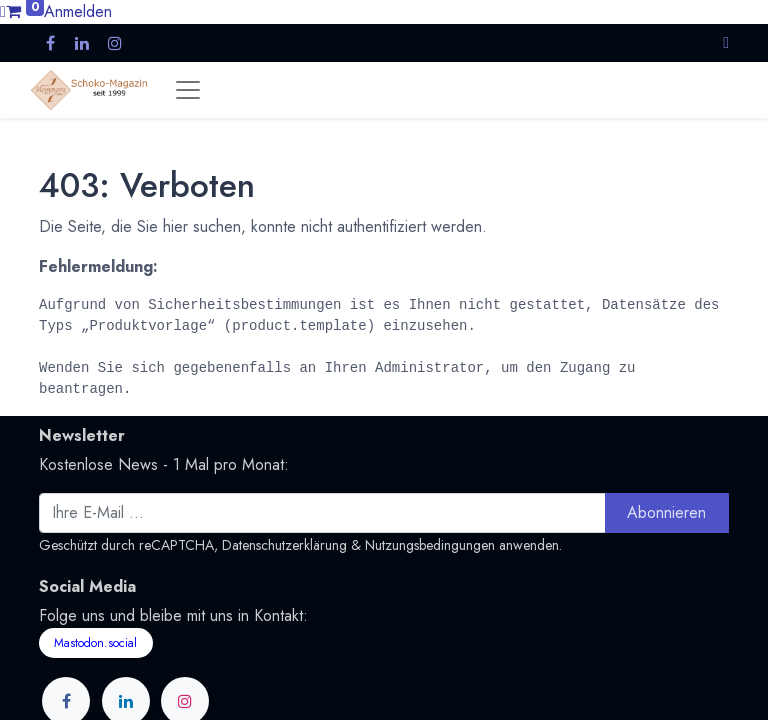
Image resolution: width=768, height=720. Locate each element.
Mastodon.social (95, 643)
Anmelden (78, 11)
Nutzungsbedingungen (430, 545)
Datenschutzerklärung (284, 545)
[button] (726, 42)
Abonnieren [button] (666, 512)
